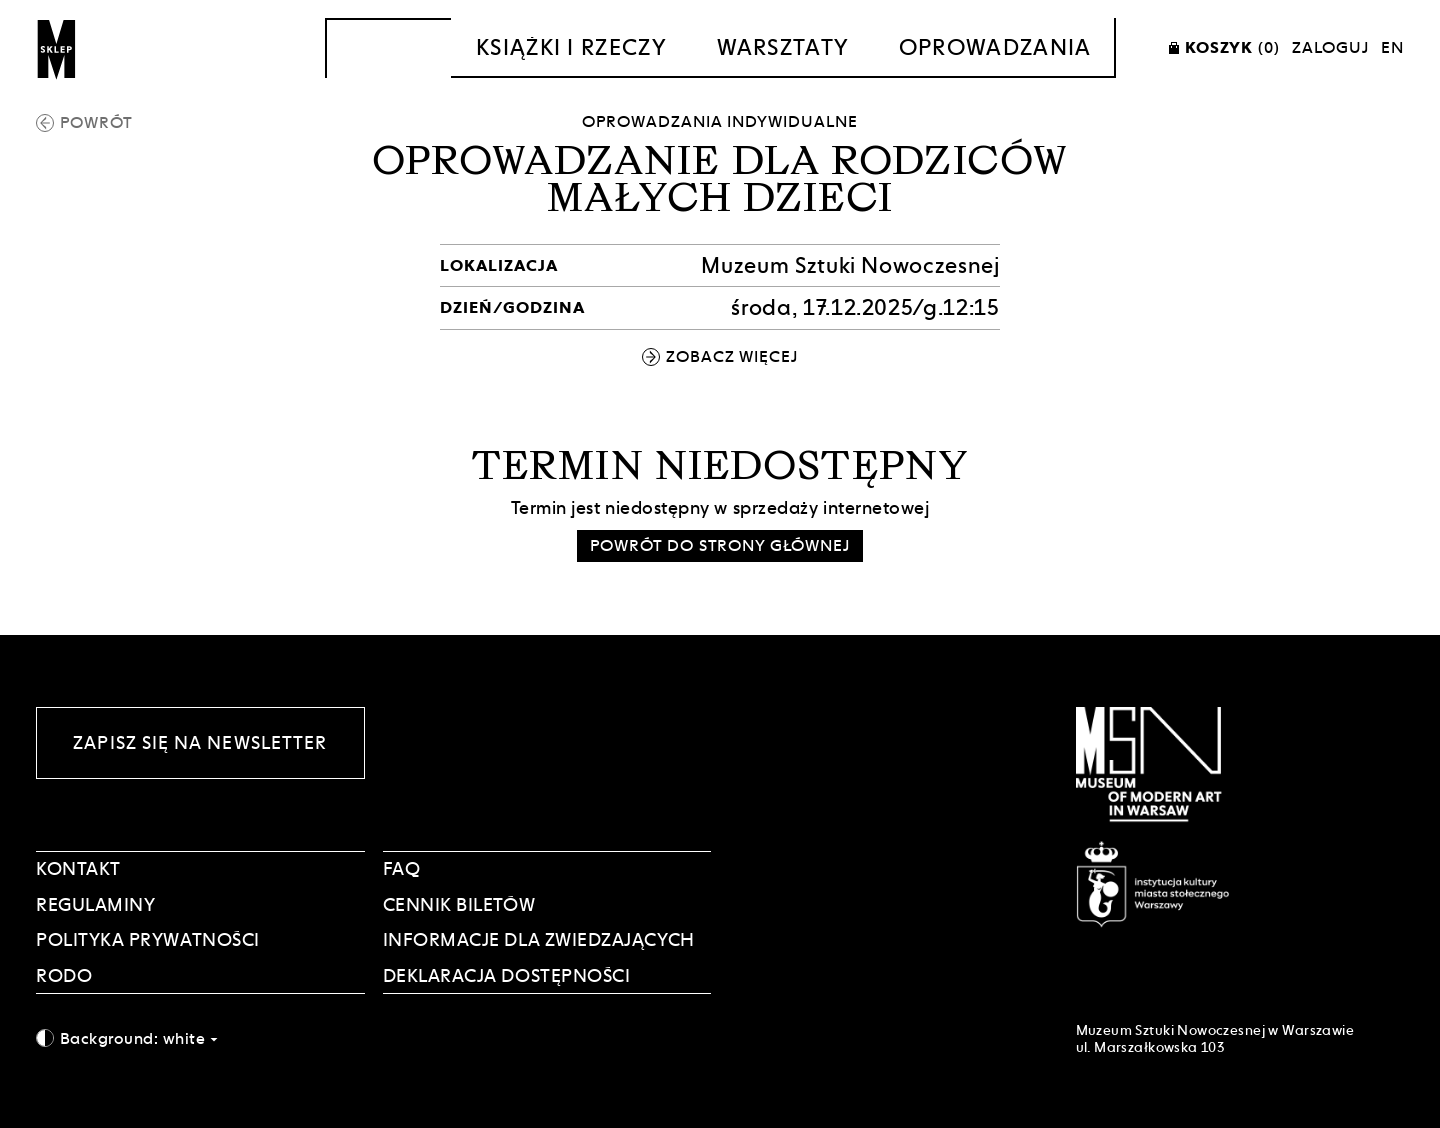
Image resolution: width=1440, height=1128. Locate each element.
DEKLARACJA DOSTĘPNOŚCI (507, 975)
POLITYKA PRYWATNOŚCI (148, 939)
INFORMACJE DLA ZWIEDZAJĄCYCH (539, 939)
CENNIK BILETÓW (459, 904)
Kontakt (78, 868)
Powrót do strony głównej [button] (720, 545)
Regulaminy (95, 904)
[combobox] (200, 1038)
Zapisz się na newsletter (200, 742)
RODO (64, 975)
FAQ (402, 868)
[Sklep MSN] (57, 48)
